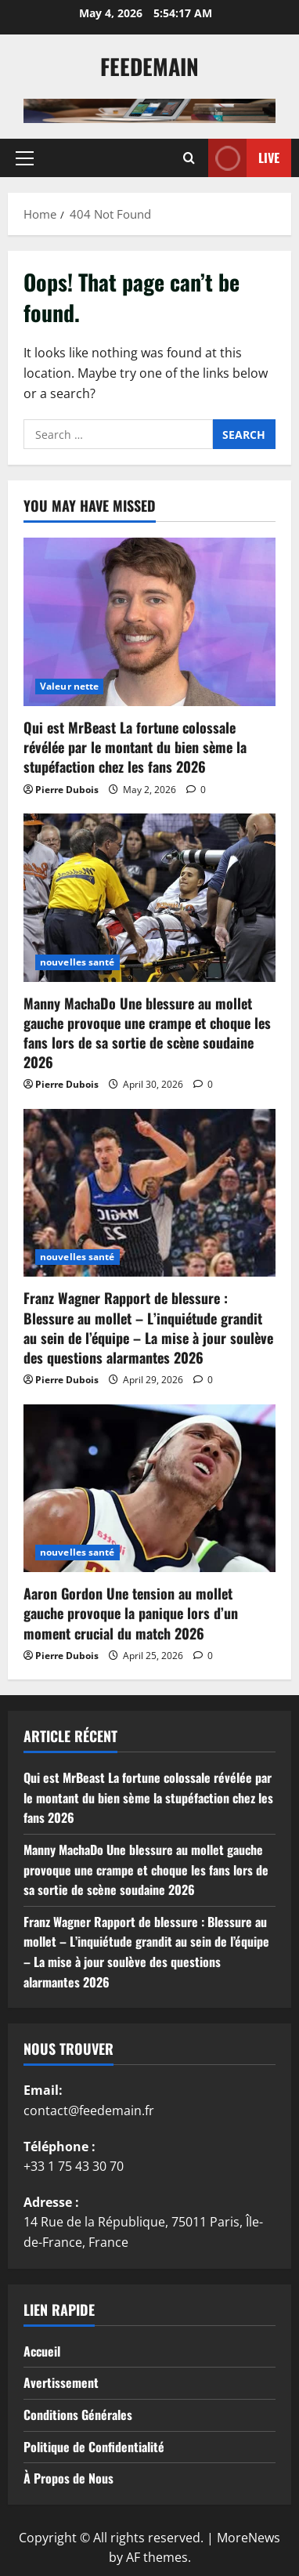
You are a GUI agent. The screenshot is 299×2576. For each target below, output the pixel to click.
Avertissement (61, 2382)
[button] (24, 157)
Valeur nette (69, 686)
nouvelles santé (77, 962)
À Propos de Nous (68, 2478)
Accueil (41, 2351)
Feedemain (149, 66)
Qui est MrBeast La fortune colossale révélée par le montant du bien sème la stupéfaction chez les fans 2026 (135, 747)
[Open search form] (189, 158)
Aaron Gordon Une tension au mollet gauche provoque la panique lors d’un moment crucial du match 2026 (130, 1613)
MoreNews (248, 2537)
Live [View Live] (243, 158)
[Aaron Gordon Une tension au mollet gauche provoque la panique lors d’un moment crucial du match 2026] (149, 1488)
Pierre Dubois (67, 789)
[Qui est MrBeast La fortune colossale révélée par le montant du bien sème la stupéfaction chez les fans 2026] (149, 622)
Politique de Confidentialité (93, 2446)
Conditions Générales (77, 2414)
